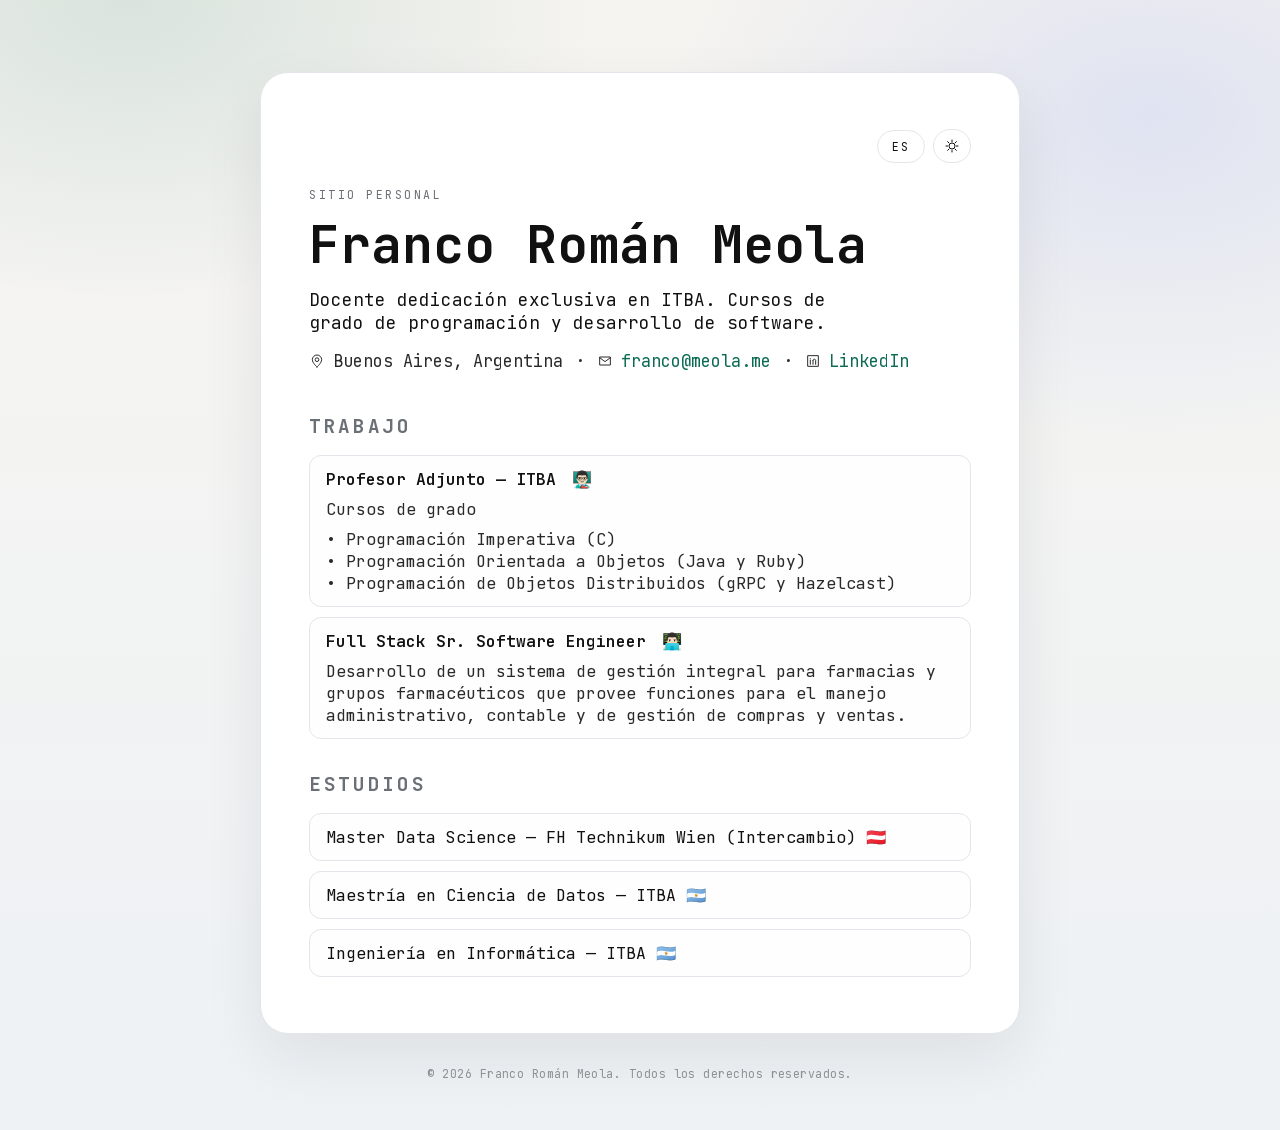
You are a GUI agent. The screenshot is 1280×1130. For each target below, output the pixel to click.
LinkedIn (869, 361)
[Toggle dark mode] (952, 146)
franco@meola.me (696, 361)
